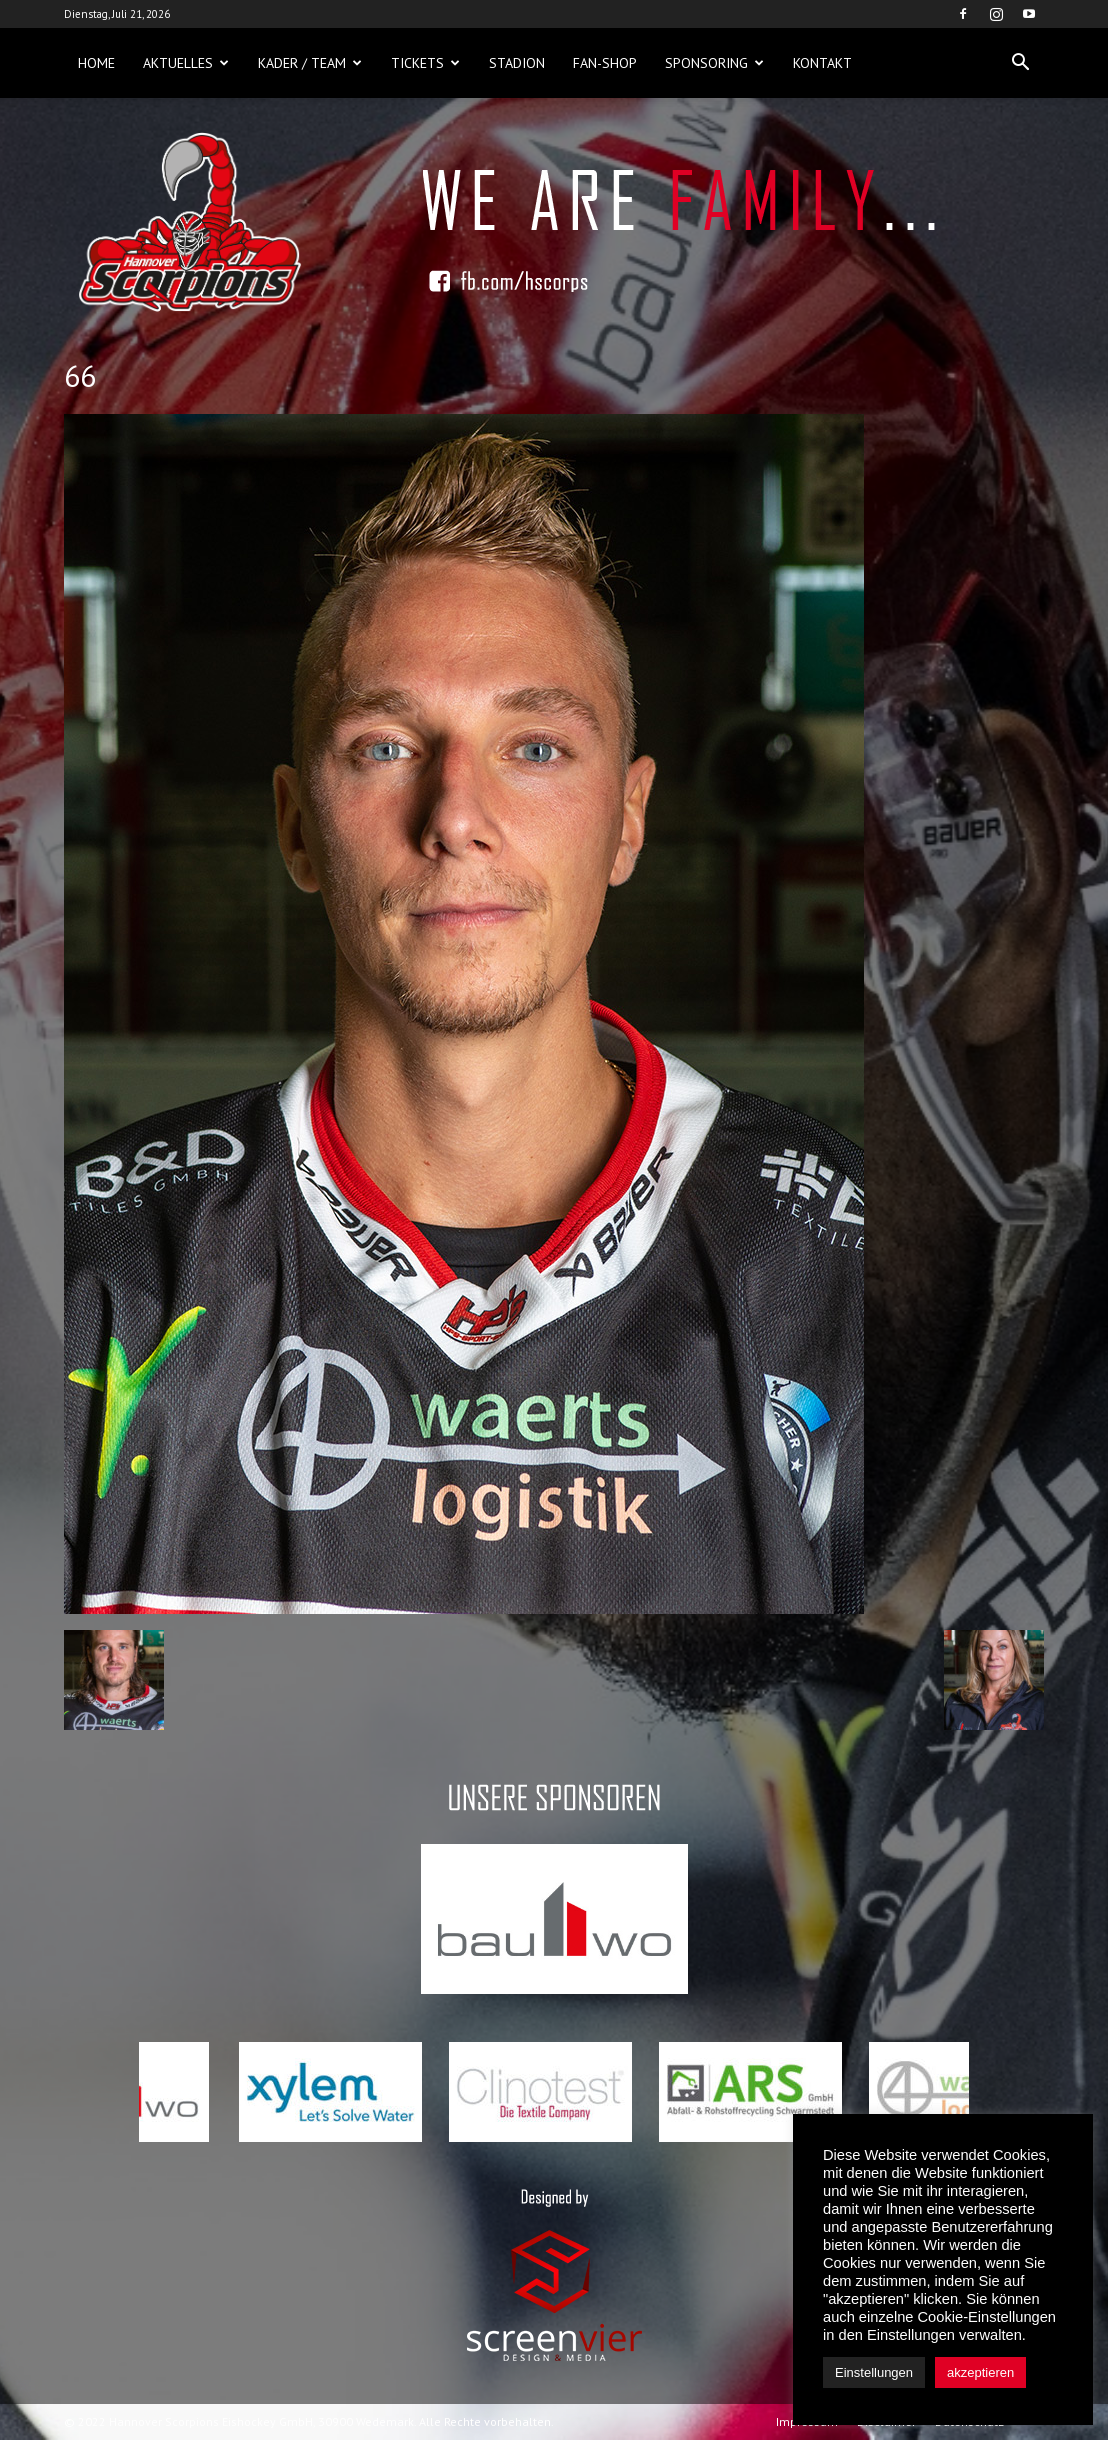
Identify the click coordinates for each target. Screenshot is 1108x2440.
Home (96, 63)
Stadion (517, 63)
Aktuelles (186, 63)
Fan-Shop (605, 63)
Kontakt (822, 63)
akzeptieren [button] (980, 2372)
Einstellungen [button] (874, 2372)
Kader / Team (310, 63)
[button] (1020, 63)
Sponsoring (714, 63)
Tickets (425, 63)
